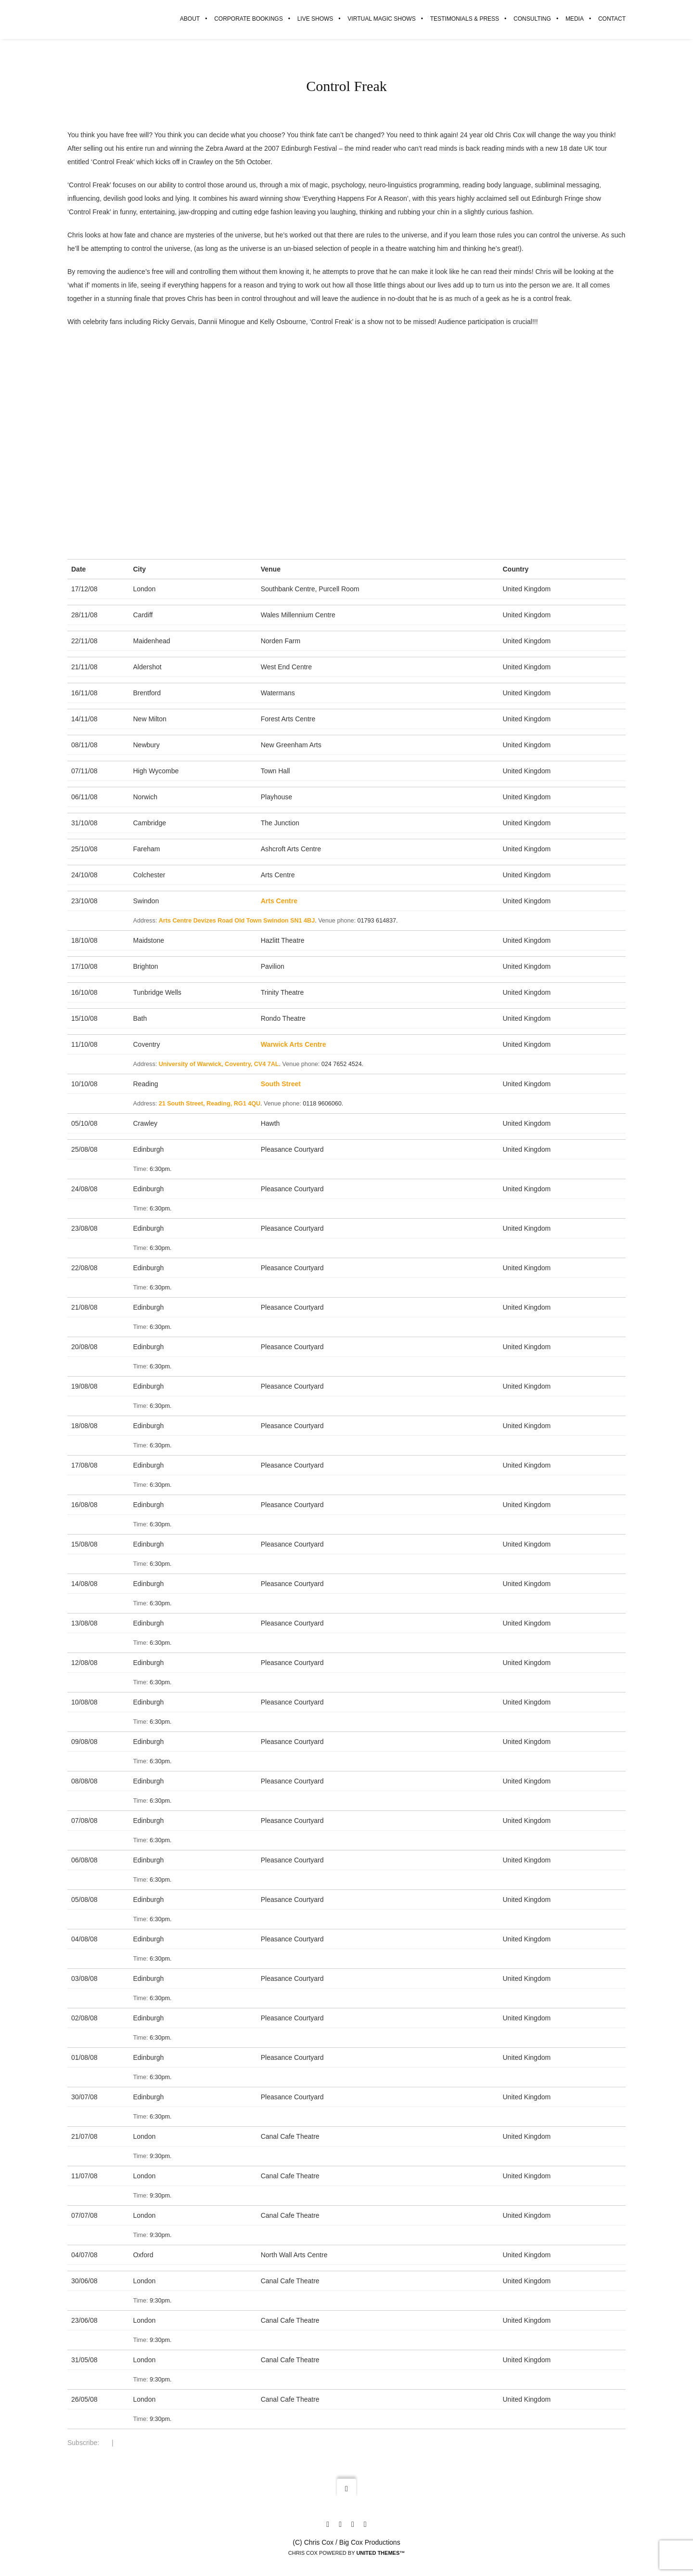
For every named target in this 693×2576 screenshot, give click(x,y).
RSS (105, 2443)
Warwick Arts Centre (293, 1045)
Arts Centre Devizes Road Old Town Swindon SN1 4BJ (237, 921)
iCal (119, 2443)
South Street (281, 1084)
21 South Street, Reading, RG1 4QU (209, 1104)
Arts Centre (279, 901)
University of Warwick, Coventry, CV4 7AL (219, 1064)
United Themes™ (380, 2553)
